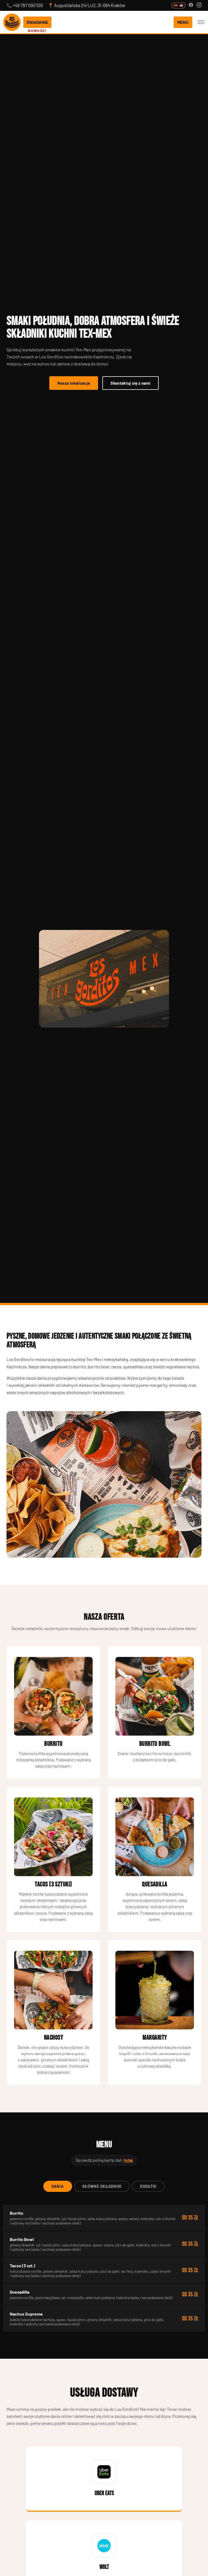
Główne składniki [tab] (102, 2186)
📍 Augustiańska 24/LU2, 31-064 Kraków (86, 5)
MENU (182, 22)
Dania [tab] (57, 2186)
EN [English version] (178, 5)
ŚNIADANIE (37, 22)
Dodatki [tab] (148, 2186)
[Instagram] (199, 5)
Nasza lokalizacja (73, 383)
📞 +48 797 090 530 (24, 5)
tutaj (128, 2160)
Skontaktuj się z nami (130, 383)
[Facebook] (190, 5)
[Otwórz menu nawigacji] (201, 22)
